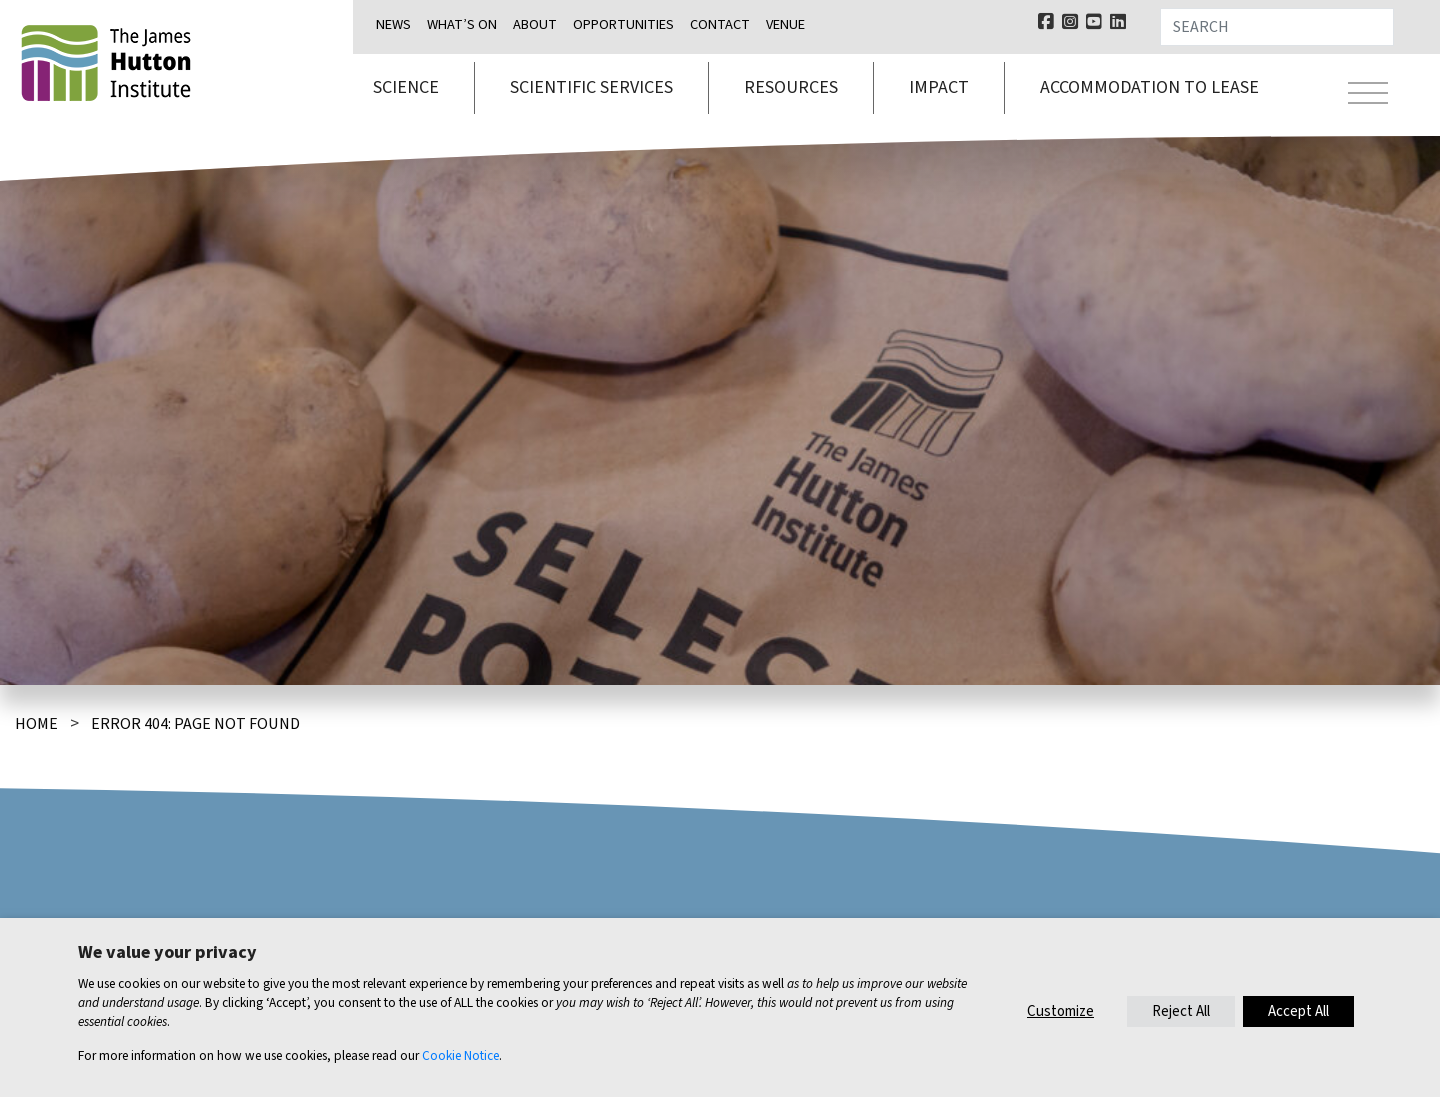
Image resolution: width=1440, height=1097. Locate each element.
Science (406, 87)
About (535, 24)
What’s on (462, 24)
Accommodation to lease (1149, 87)
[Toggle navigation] (1368, 96)
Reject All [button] (1181, 1011)
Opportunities (623, 24)
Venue (785, 24)
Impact (939, 87)
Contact (720, 24)
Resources (791, 87)
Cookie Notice (460, 1055)
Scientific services (591, 87)
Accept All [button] (1298, 1011)
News (393, 24)
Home (36, 724)
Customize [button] (1060, 1011)
